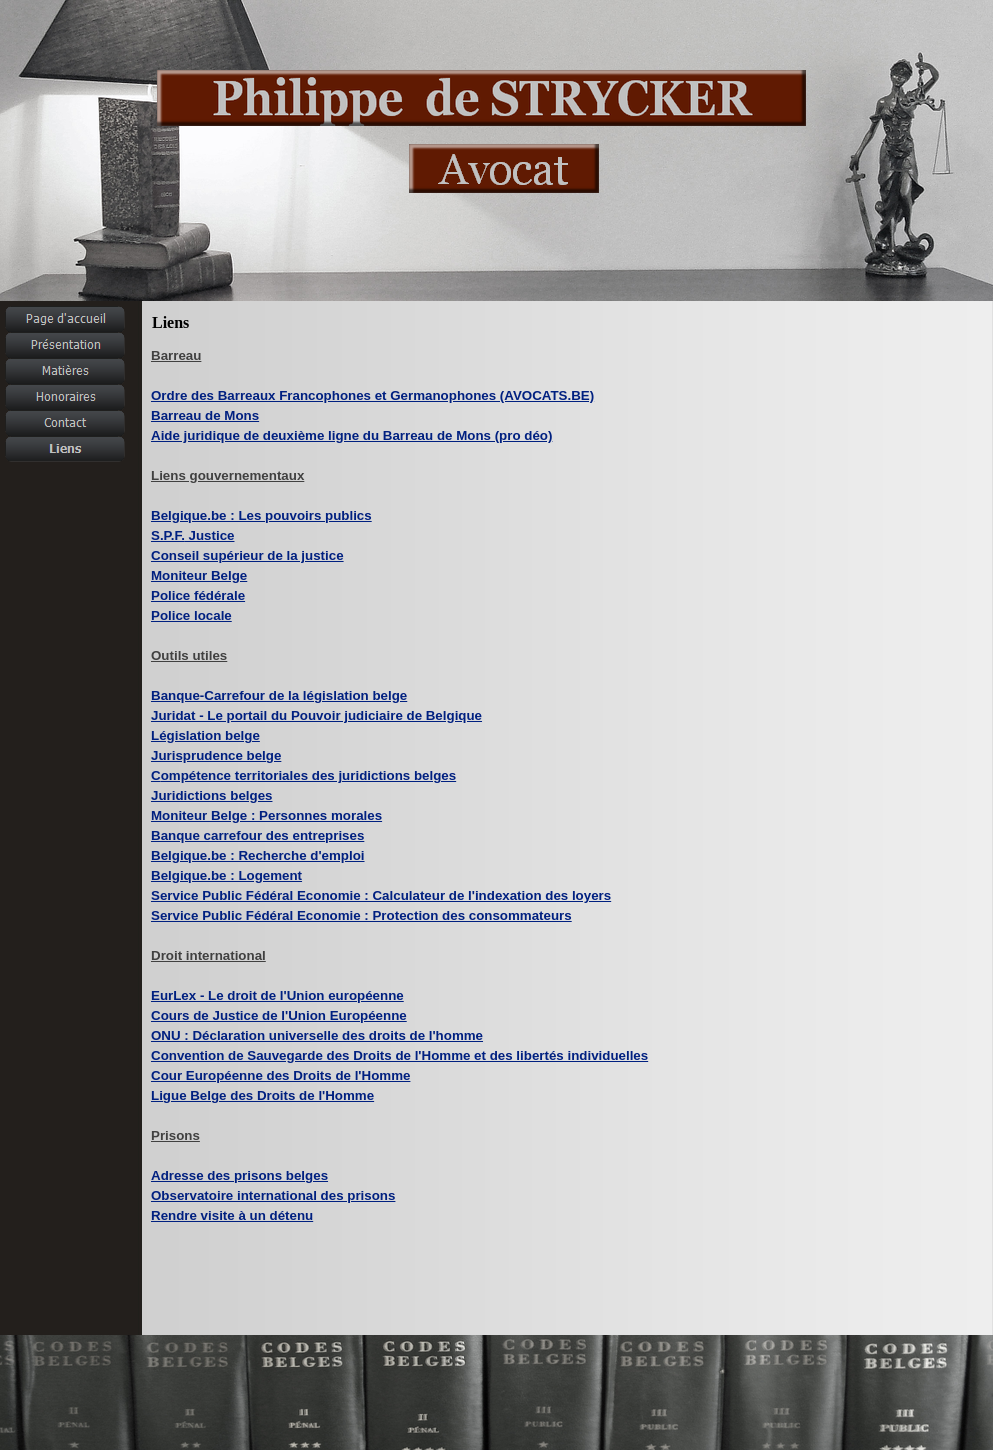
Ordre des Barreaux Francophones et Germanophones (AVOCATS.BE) (372, 395)
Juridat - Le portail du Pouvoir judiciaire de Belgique (316, 715)
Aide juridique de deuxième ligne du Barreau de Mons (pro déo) (351, 435)
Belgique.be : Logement (226, 875)
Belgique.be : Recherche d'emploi (258, 855)
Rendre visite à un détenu (232, 1215)
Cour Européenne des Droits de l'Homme (280, 1075)
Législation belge (205, 735)
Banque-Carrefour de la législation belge (279, 695)
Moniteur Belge (199, 575)
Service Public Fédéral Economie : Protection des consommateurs (361, 915)
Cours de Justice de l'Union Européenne (279, 1015)
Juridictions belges (211, 795)
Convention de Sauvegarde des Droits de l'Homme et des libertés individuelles (399, 1055)
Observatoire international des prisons (273, 1195)
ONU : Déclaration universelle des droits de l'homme (317, 1035)
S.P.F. (192, 535)
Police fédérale (198, 595)
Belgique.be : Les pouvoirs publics (261, 515)
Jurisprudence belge (216, 755)
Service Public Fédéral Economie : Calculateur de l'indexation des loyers (381, 895)
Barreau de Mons (205, 415)
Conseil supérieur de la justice (247, 555)
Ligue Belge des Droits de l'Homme (262, 1095)
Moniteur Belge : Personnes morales (266, 815)
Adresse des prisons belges (239, 1175)
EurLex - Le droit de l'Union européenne (277, 995)
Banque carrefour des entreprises (257, 835)
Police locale (191, 615)
